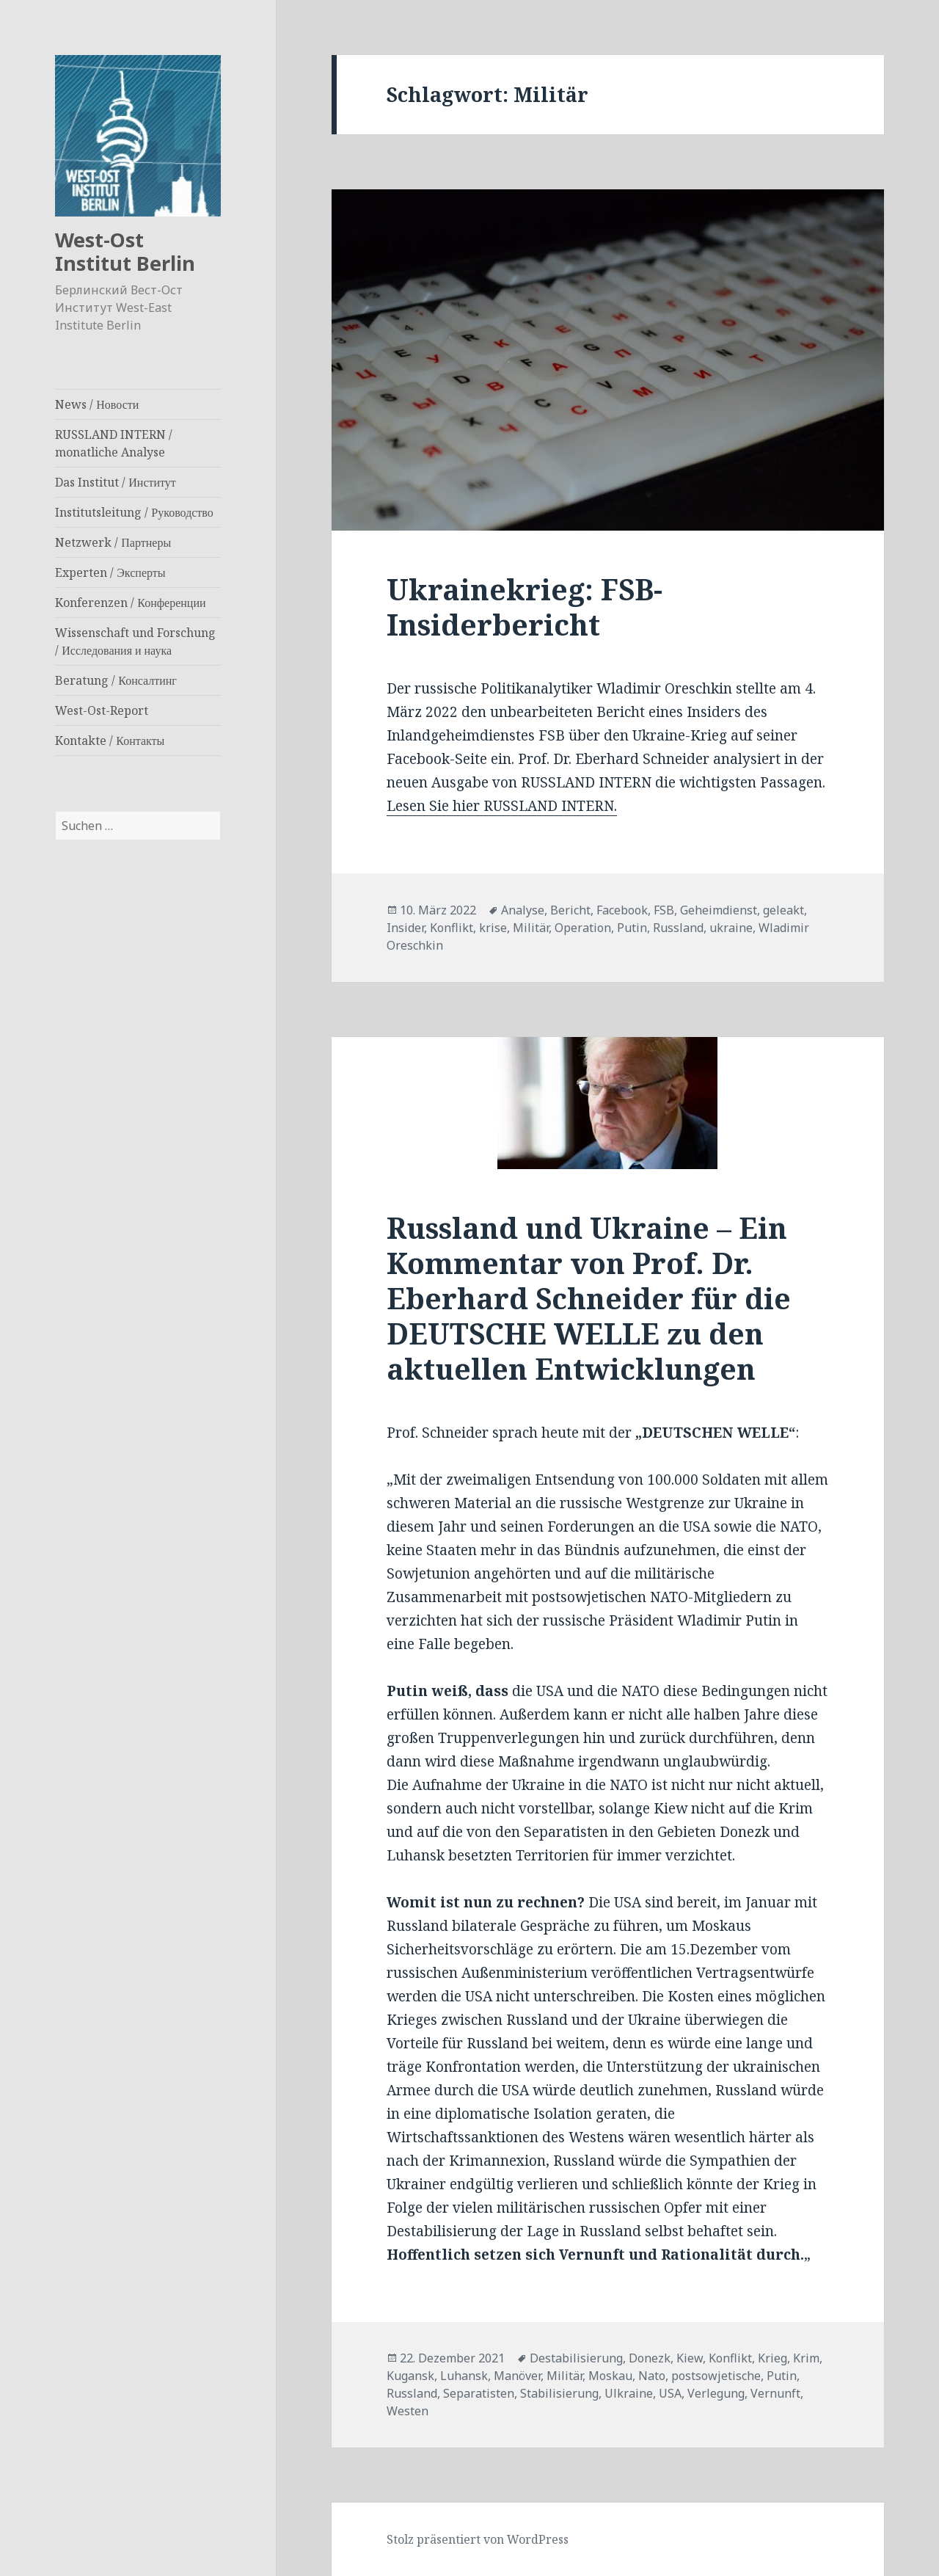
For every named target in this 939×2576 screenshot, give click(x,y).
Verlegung (716, 2393)
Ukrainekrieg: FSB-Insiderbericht (524, 607)
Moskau (610, 2376)
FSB (664, 910)
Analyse (522, 910)
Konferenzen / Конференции (130, 602)
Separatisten (478, 2393)
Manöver (517, 2376)
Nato (651, 2376)
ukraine (731, 928)
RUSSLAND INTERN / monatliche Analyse (113, 443)
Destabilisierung (576, 2358)
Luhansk (464, 2376)
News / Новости (97, 404)
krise (493, 928)
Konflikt (451, 928)
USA (670, 2393)
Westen (407, 2411)
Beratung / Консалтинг (116, 680)
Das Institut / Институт (115, 482)
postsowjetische (716, 2376)
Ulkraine (628, 2393)
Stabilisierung (559, 2393)
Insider (405, 928)
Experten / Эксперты (110, 572)
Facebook (622, 910)
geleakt (783, 910)
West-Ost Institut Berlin (125, 251)
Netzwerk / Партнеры (113, 542)
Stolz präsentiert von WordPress (478, 2539)
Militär (531, 928)
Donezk (650, 2358)
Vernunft (775, 2393)
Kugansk (410, 2376)
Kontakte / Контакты (109, 740)
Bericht (570, 910)
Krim (806, 2358)
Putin (632, 928)
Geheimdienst (718, 910)
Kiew (689, 2358)
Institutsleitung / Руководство (134, 512)
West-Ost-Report (101, 710)
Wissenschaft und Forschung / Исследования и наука (135, 641)
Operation (583, 928)
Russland (678, 928)
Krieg (772, 2358)
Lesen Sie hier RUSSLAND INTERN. (502, 805)
